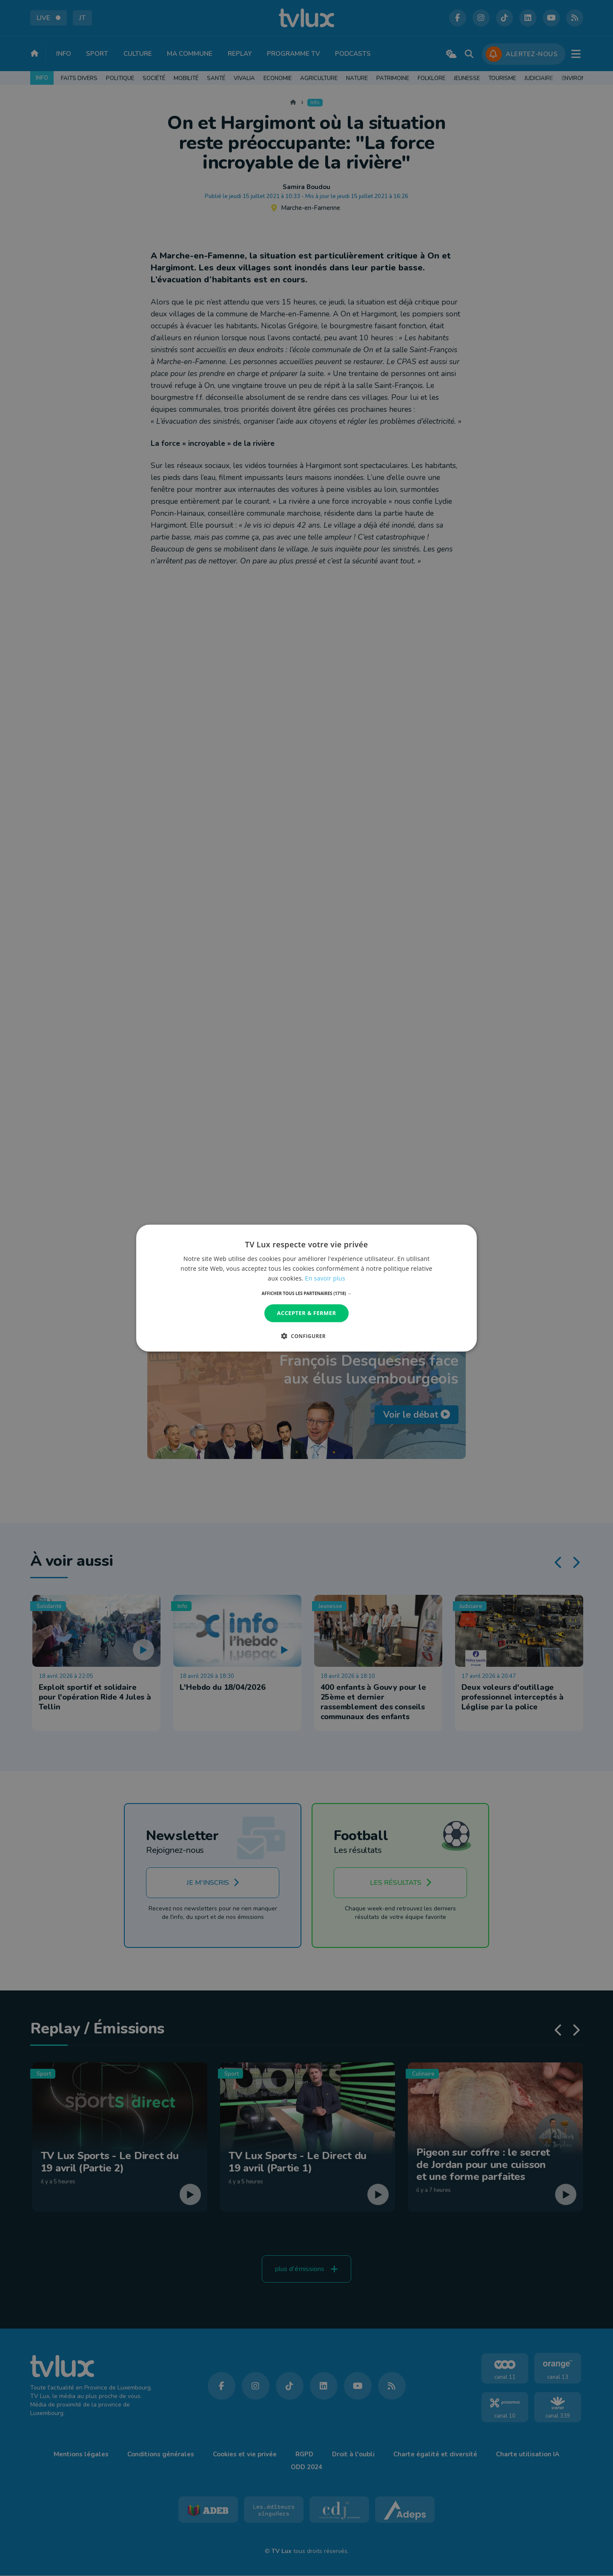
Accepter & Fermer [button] (306, 1313)
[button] (307, 1293)
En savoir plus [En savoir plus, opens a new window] (325, 1278)
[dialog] (306, 1287)
